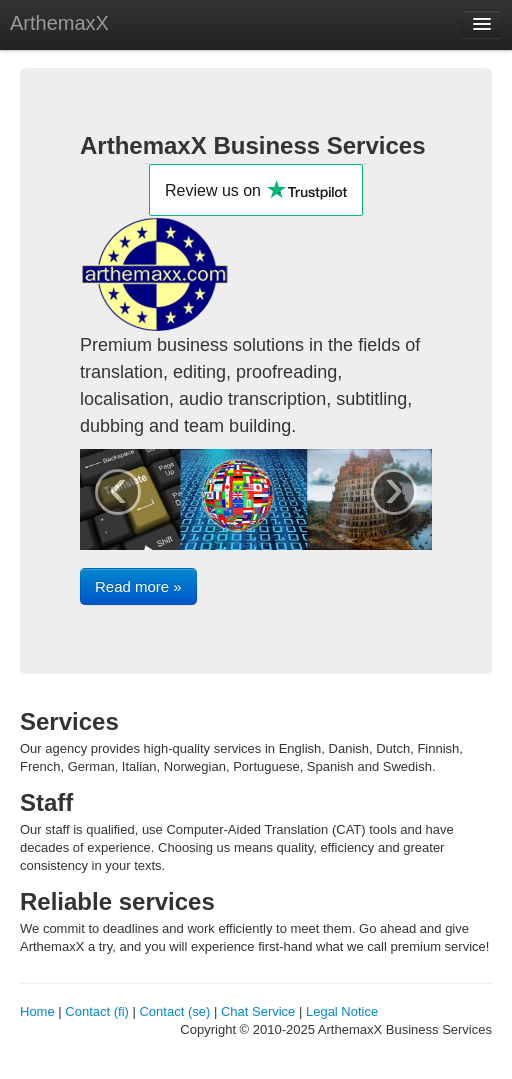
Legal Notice (342, 1011)
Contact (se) (174, 1011)
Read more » (138, 586)
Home (37, 1011)
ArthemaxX (59, 23)
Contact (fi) (97, 1011)
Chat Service (258, 1011)
